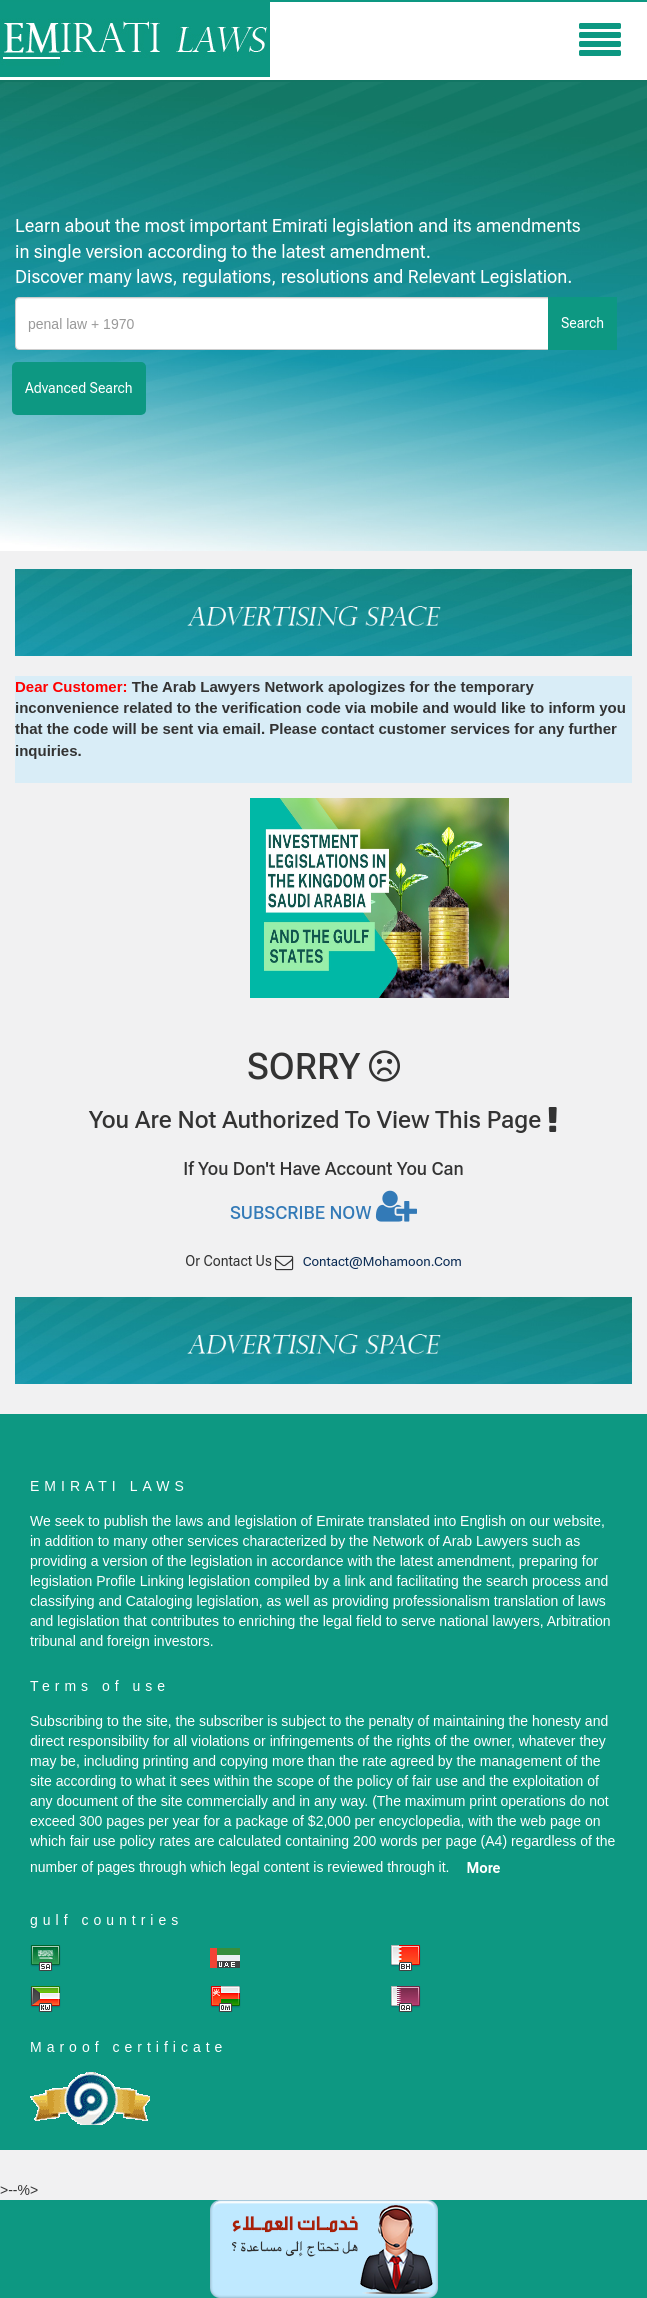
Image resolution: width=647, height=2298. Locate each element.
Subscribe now (323, 1206)
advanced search (79, 388)
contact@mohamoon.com (382, 1261)
